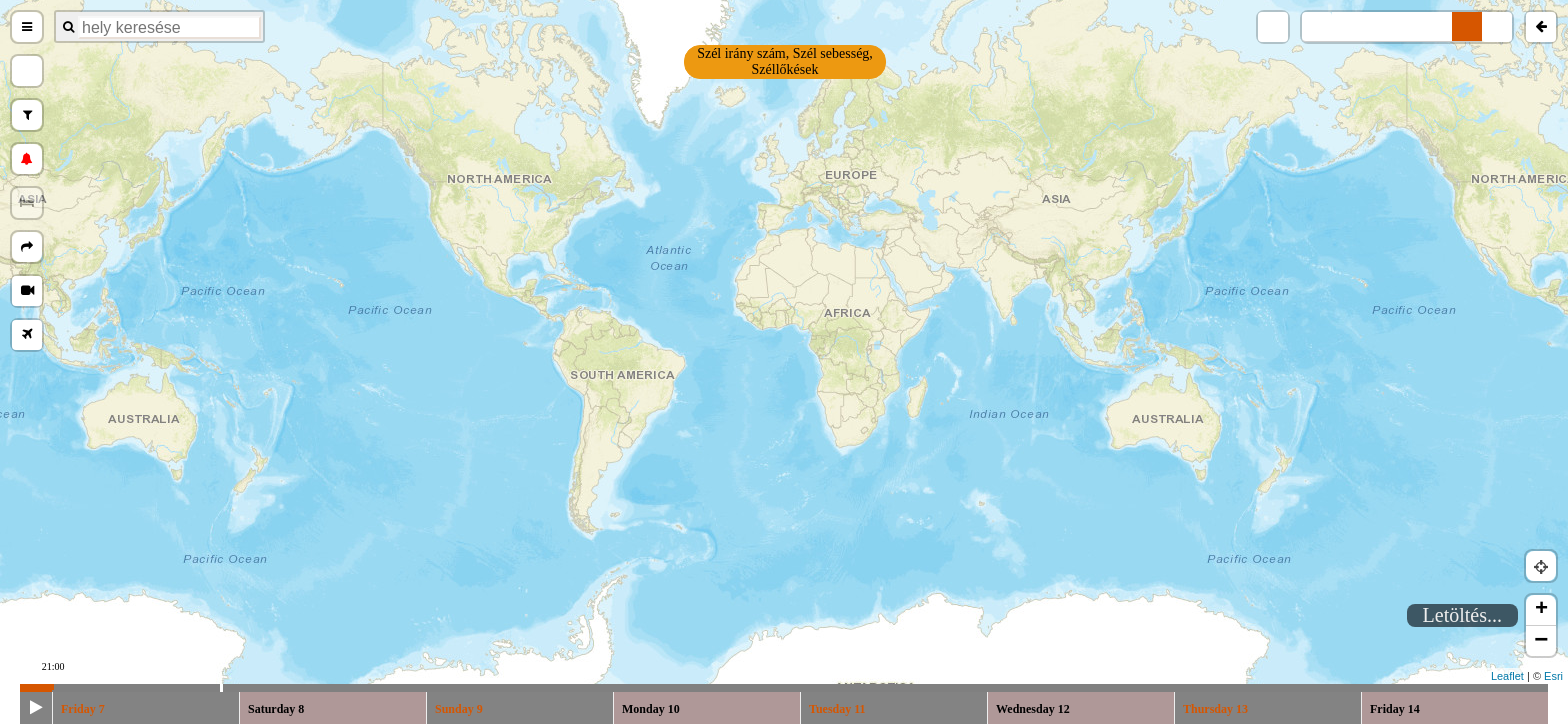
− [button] (1541, 641)
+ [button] (1541, 610)
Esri (1553, 676)
